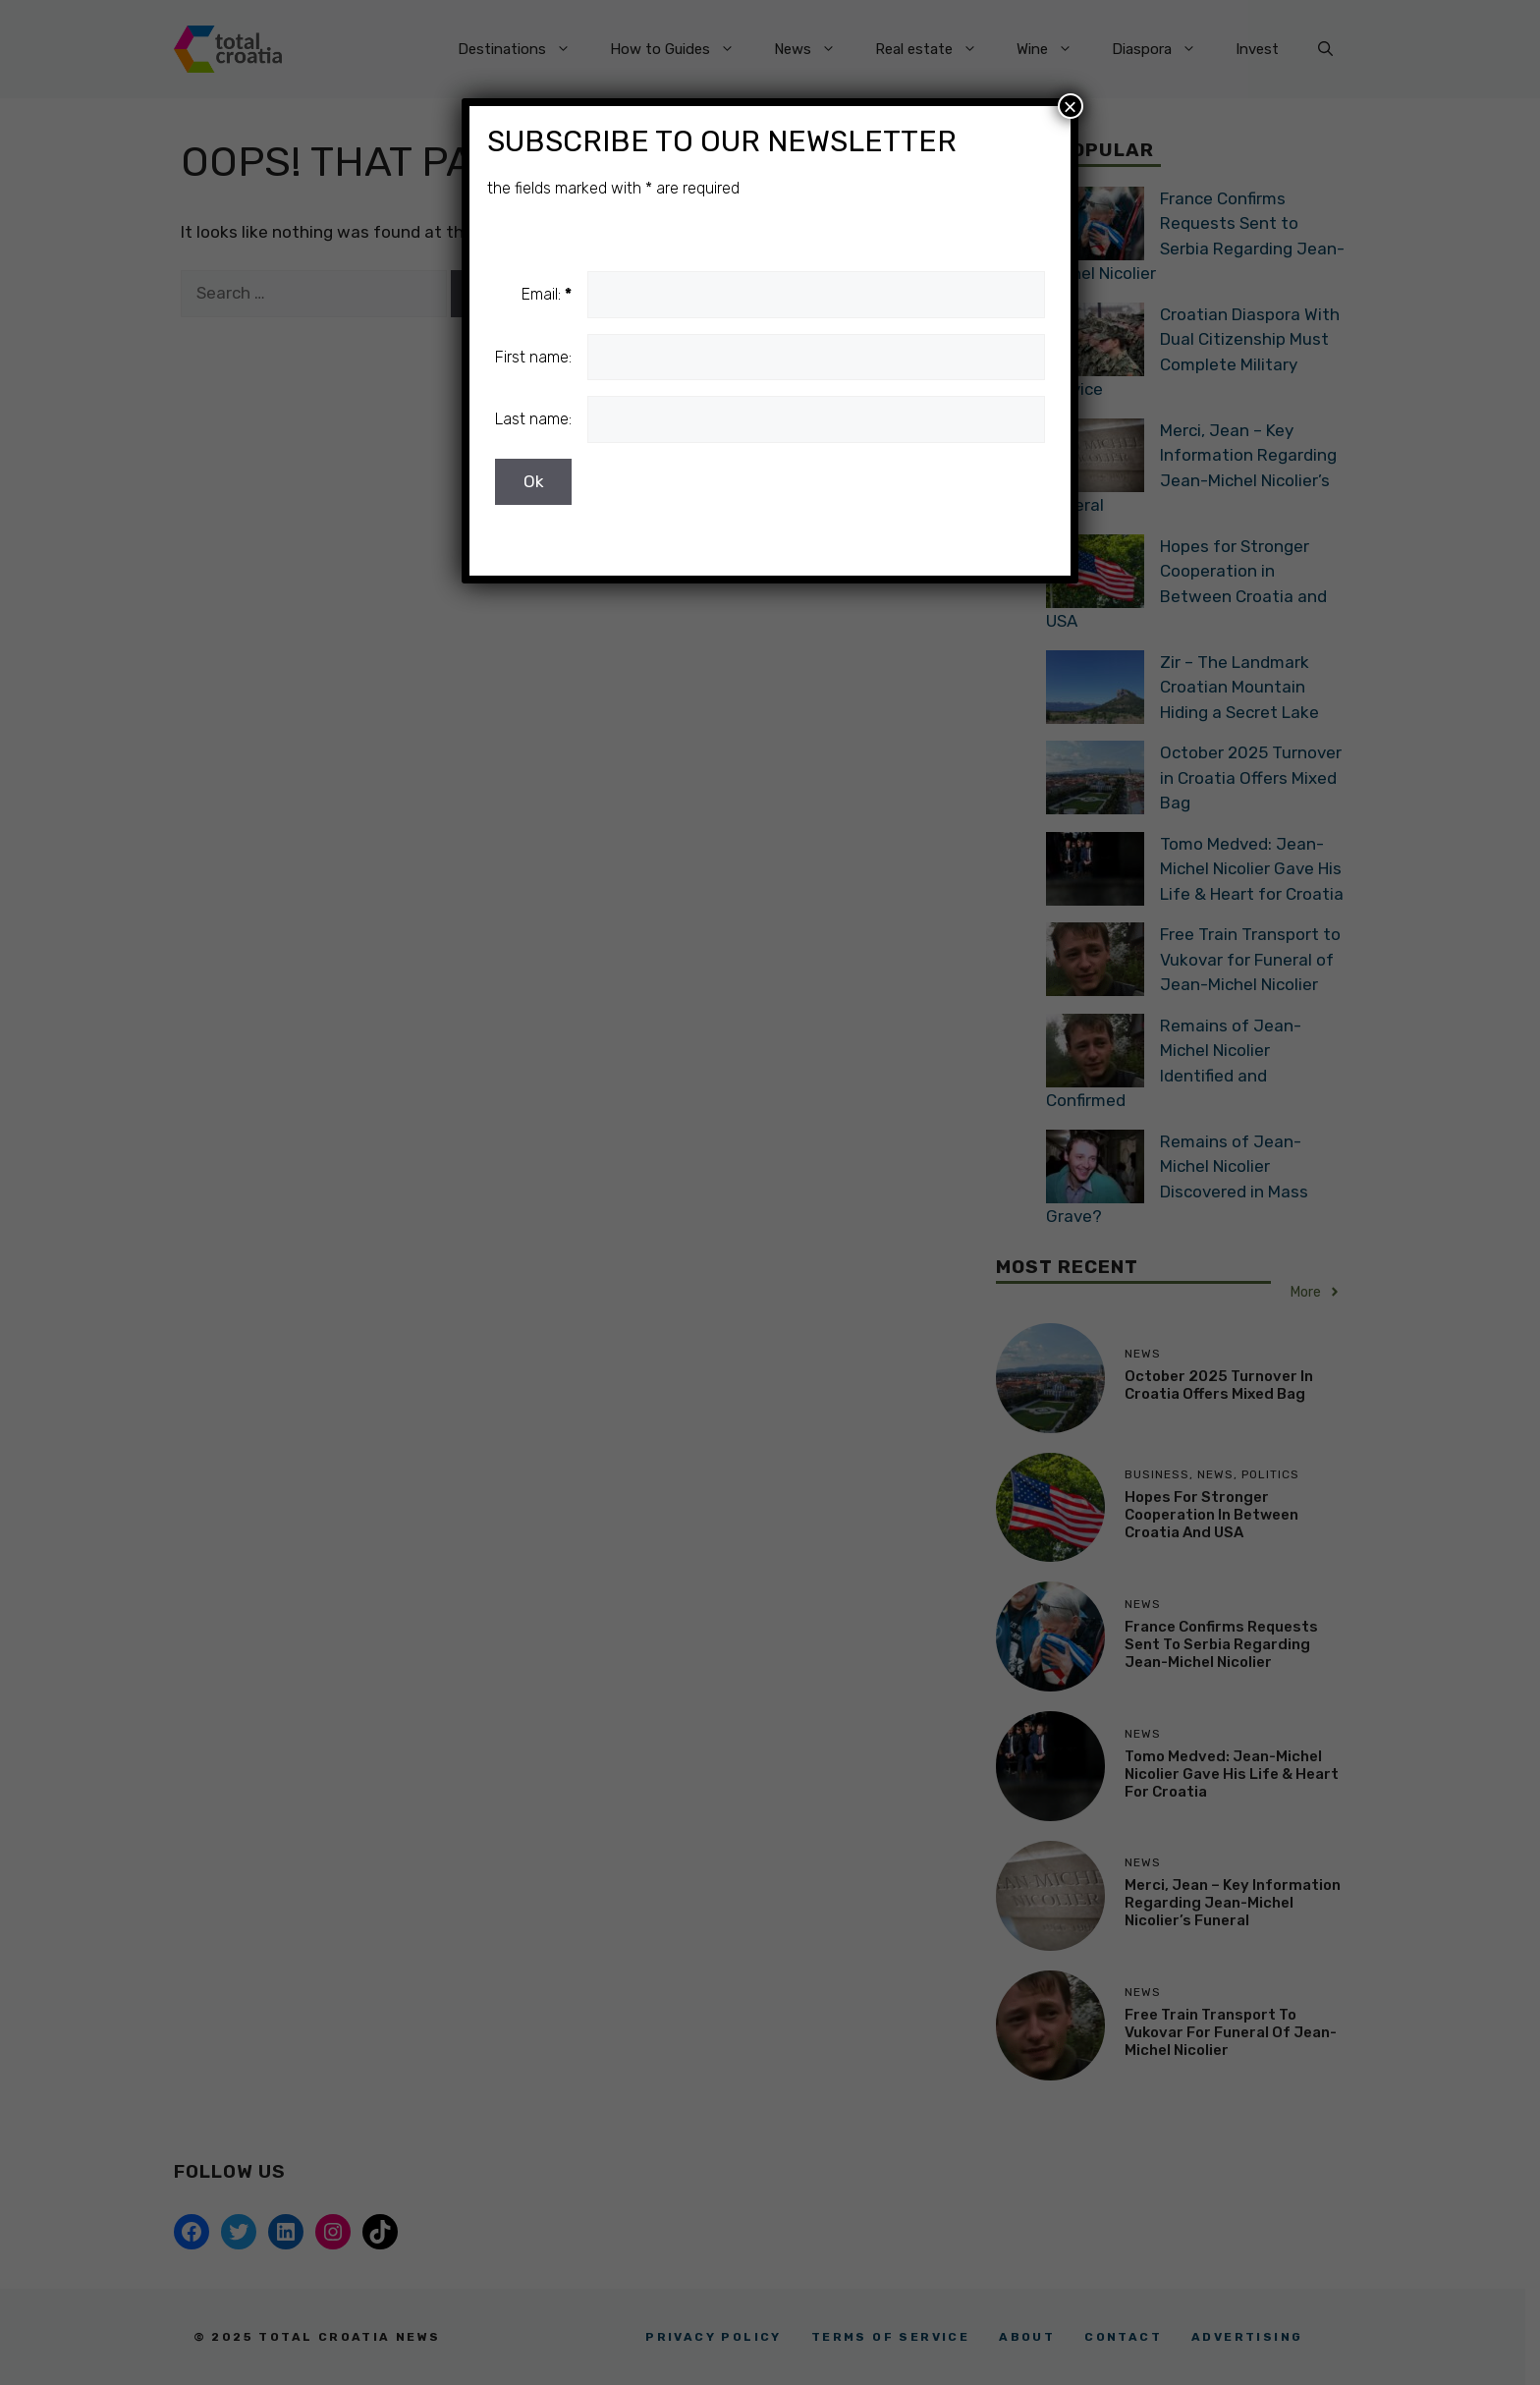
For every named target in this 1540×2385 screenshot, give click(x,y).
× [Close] (1070, 106)
